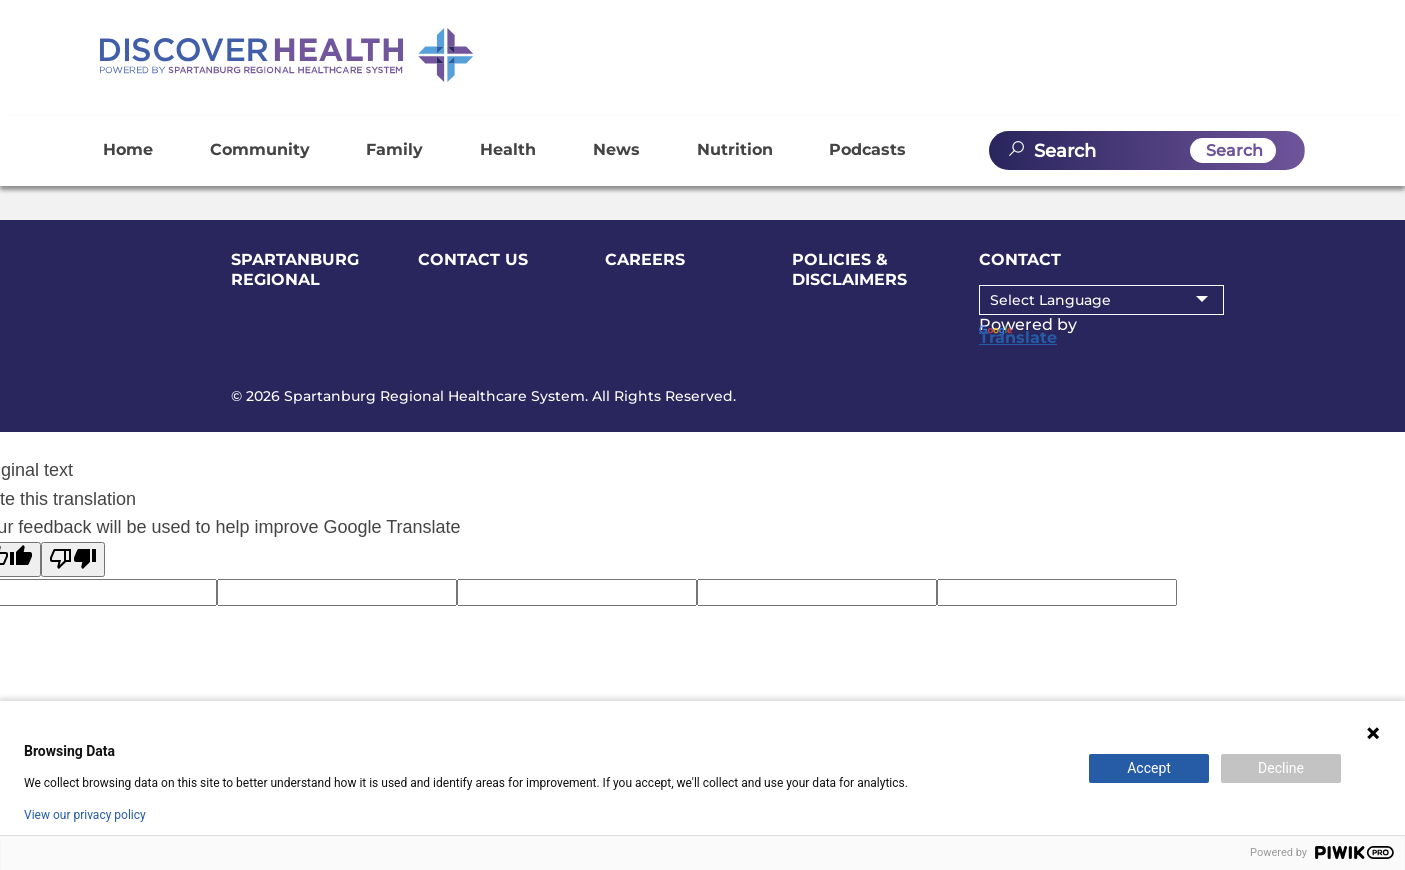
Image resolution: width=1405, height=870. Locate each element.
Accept (1149, 768)
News (616, 149)
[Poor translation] (73, 559)
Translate (1018, 336)
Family (394, 149)
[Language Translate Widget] (1101, 300)
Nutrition (735, 149)
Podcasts (867, 149)
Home (128, 149)
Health (508, 149)
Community (260, 149)
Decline (1281, 768)
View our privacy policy (85, 815)
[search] (1147, 150)
